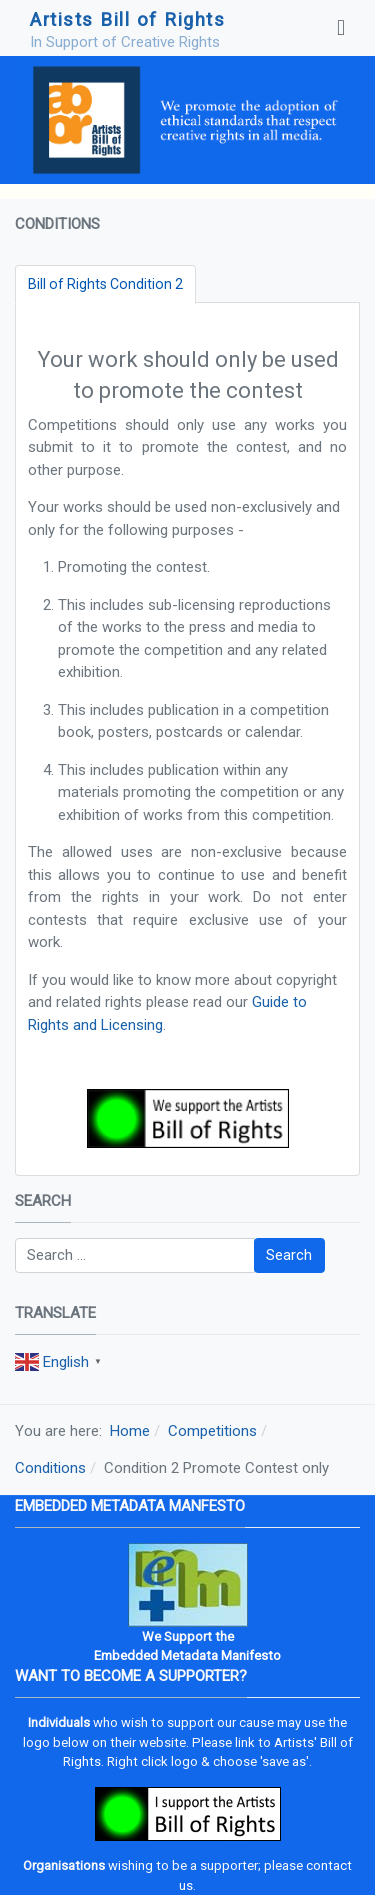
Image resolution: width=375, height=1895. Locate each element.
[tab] (105, 284)
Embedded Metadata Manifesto (187, 1655)
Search (289, 1255)
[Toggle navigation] (341, 28)
